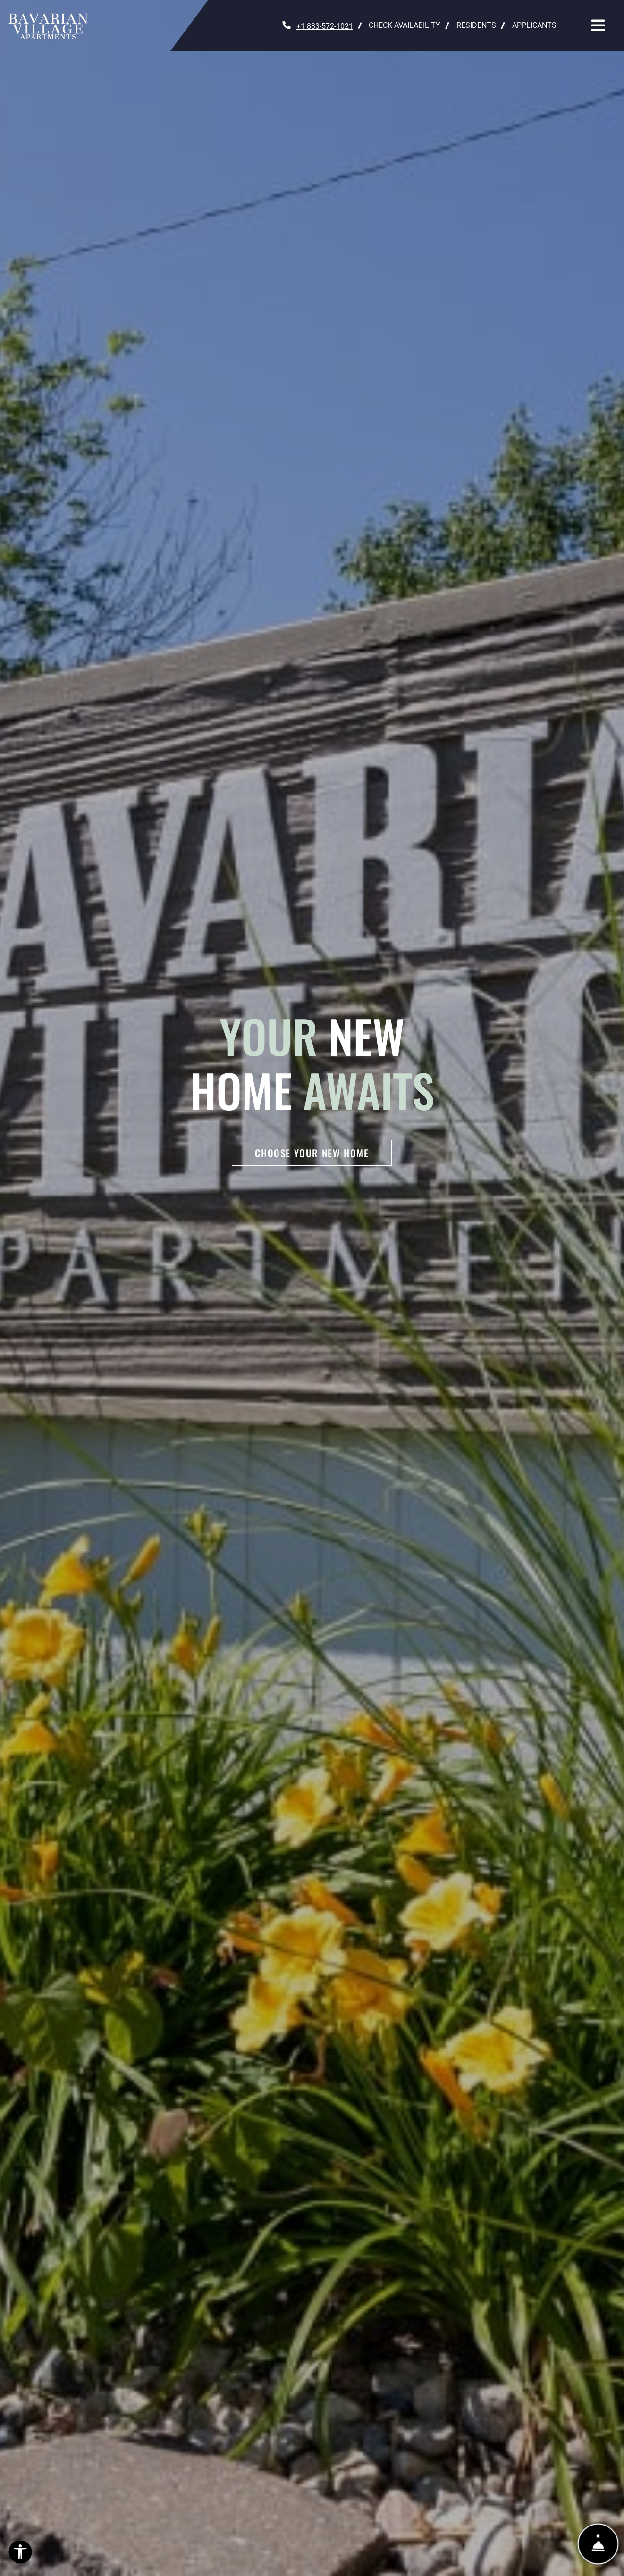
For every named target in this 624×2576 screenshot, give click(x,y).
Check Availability (404, 25)
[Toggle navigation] (598, 25)
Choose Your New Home (312, 1153)
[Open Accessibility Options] (20, 2554)
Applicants (538, 24)
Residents (480, 24)
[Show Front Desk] (598, 2544)
